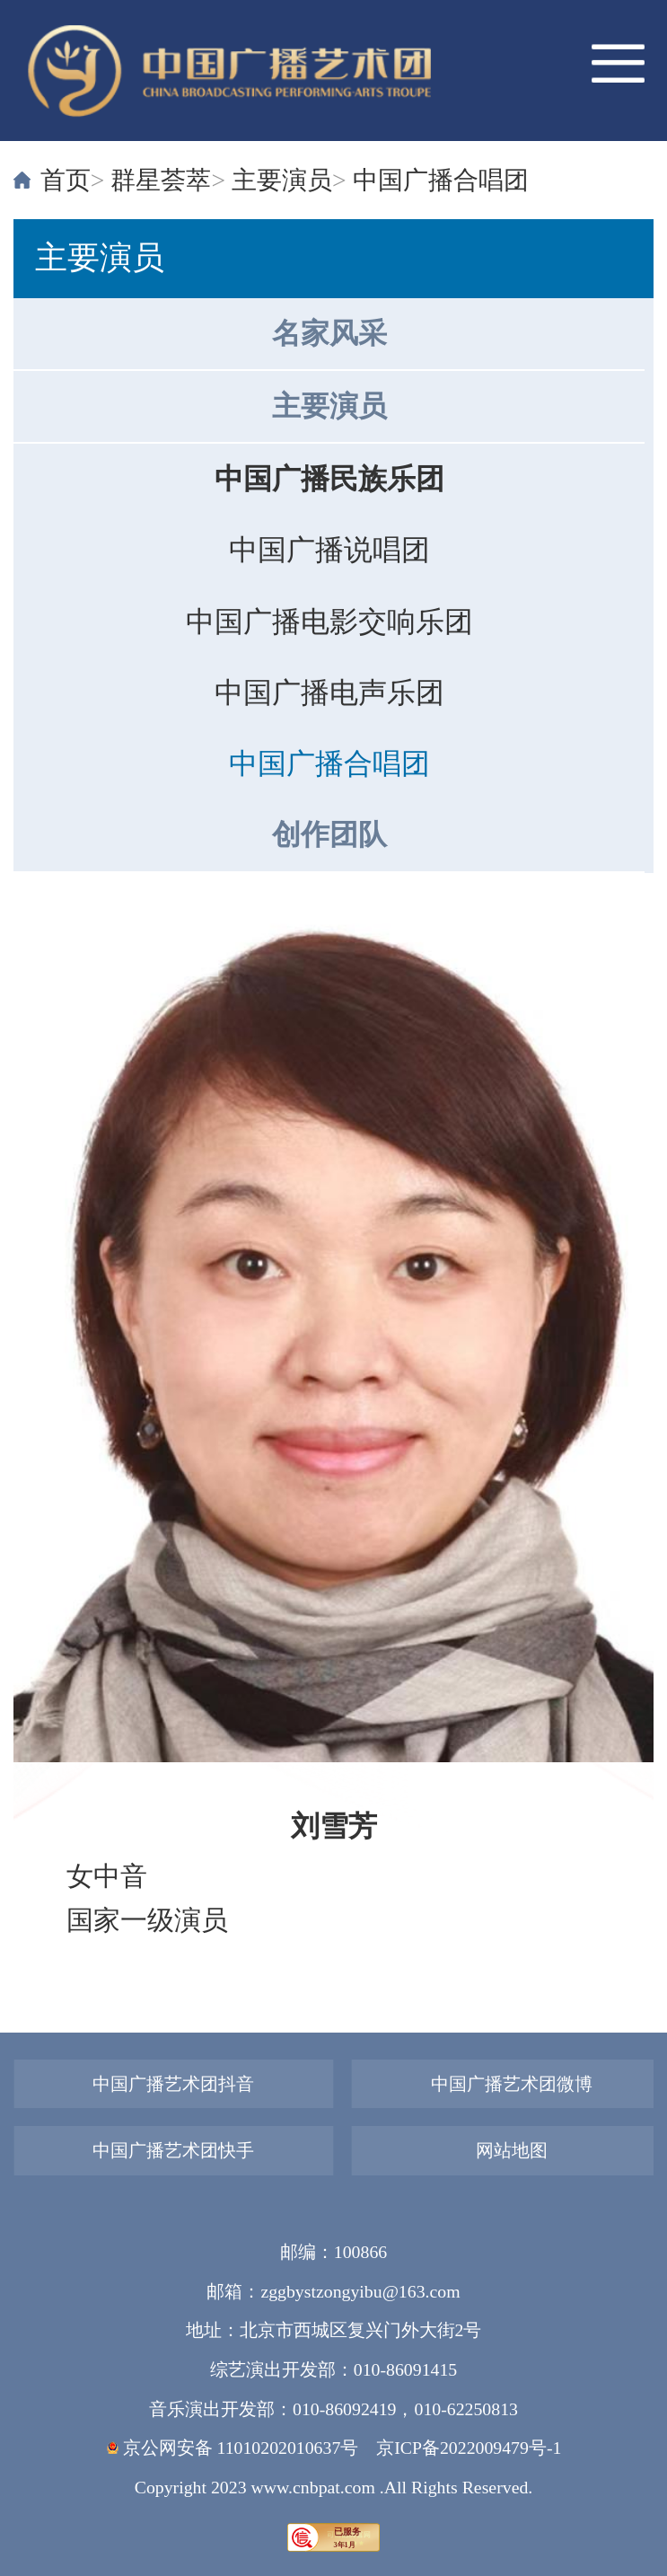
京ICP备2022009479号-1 (468, 2447)
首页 (65, 180)
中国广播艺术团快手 (173, 2150)
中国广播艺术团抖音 (173, 2084)
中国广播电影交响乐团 (329, 622)
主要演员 (282, 180)
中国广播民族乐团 (329, 479)
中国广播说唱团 (329, 550)
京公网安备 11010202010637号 (232, 2447)
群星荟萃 (160, 180)
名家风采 (329, 333)
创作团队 (329, 835)
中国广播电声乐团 (329, 693)
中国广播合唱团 (441, 180)
